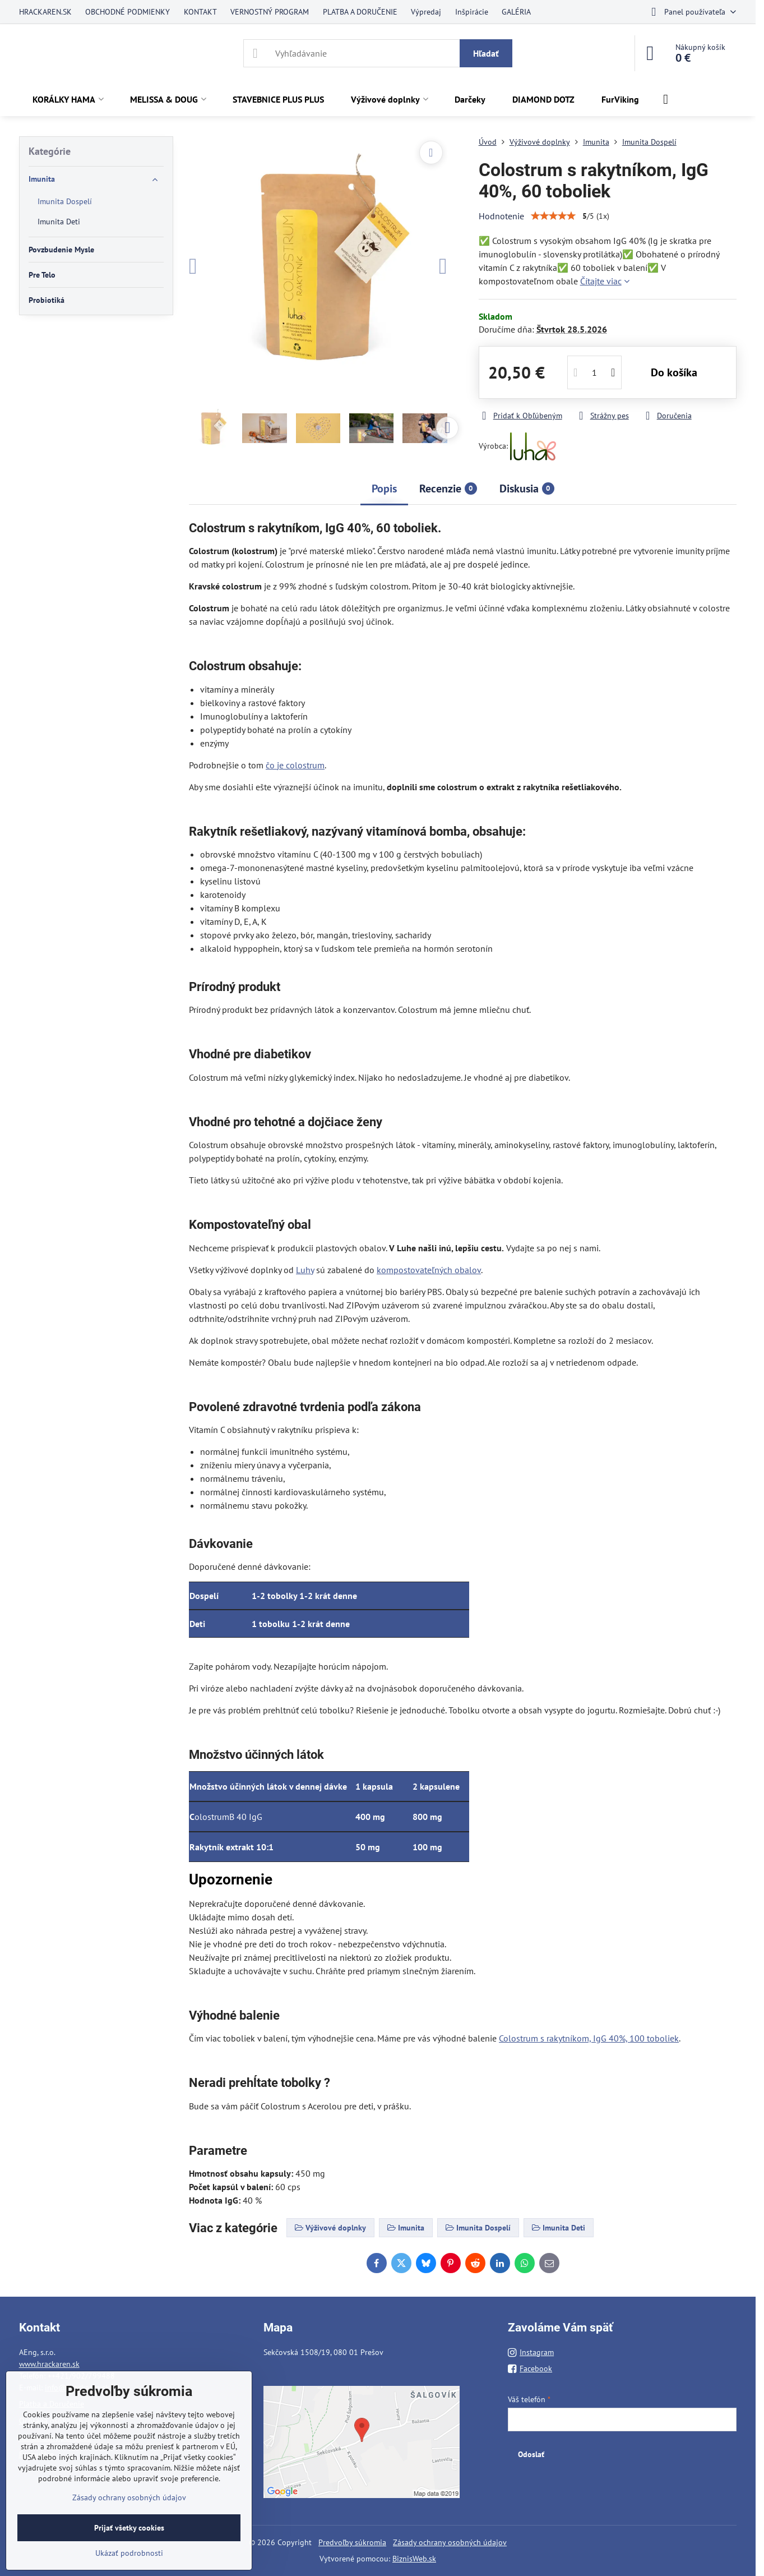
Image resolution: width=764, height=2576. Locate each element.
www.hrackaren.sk (49, 2364)
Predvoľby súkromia (352, 2542)
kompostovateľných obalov (429, 1269)
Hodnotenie (501, 216)
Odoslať (531, 2454)
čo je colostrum (295, 765)
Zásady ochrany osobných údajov (450, 2542)
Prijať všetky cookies (129, 2528)
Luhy (305, 1269)
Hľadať (486, 53)
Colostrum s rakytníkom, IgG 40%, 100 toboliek (589, 2038)
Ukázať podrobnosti (129, 2553)
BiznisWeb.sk (414, 2559)
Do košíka (674, 372)
